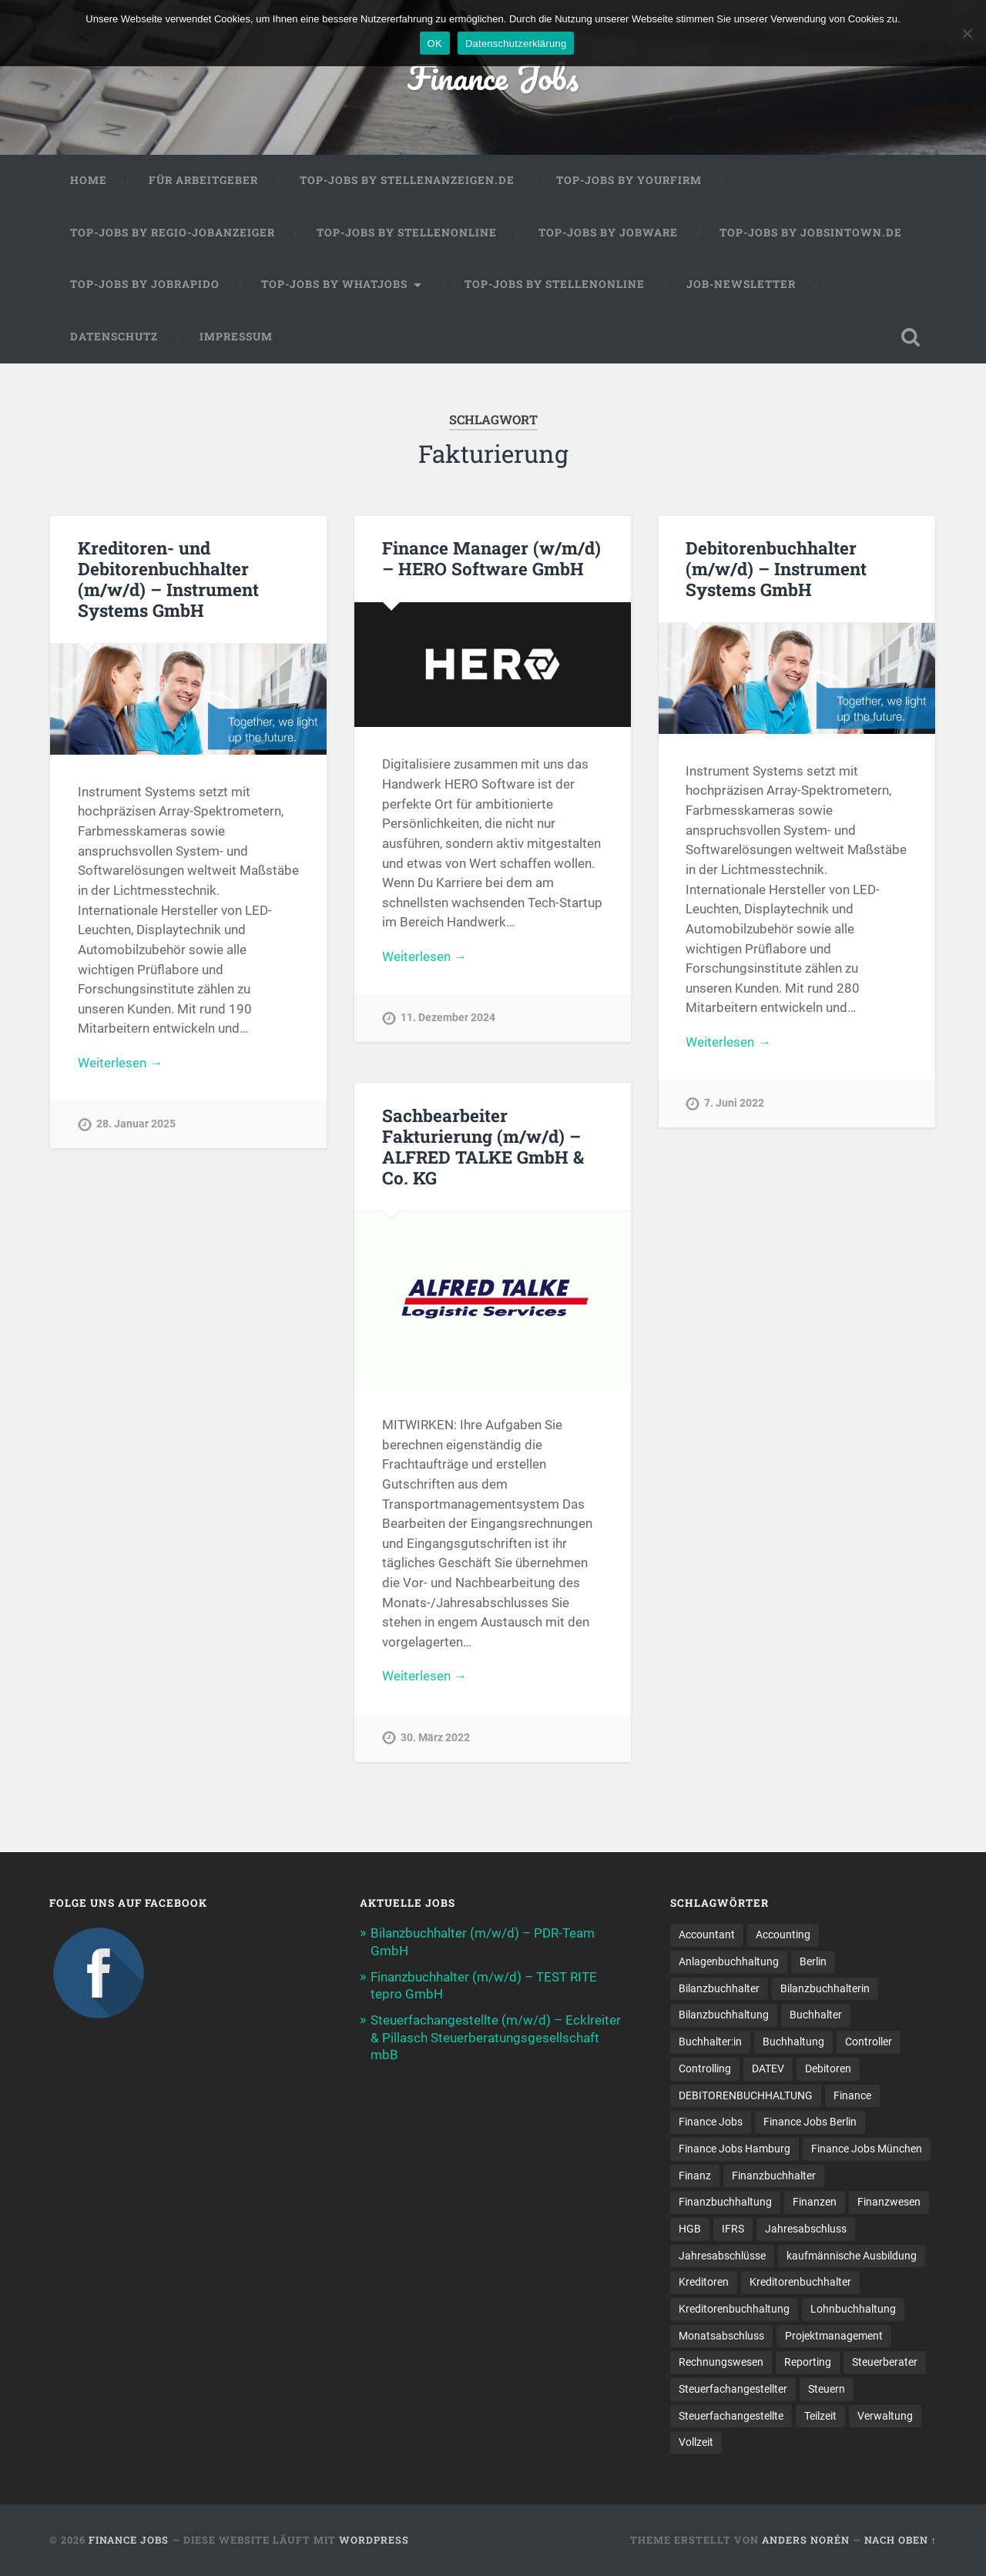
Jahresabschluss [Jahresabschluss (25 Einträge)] (806, 2229)
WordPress (374, 2540)
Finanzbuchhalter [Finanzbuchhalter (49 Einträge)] (774, 2175)
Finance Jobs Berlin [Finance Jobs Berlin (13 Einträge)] (810, 2121)
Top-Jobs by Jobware (608, 233)
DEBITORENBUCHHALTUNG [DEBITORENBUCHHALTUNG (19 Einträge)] (746, 2095)
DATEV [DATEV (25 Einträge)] (768, 2068)
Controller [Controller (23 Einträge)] (868, 2041)
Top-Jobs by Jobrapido (145, 284)
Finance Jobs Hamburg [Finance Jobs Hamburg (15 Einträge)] (734, 2148)
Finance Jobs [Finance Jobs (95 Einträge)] (711, 2121)
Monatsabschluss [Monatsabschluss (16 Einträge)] (721, 2336)
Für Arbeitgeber (203, 180)
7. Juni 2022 (734, 1103)
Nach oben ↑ (900, 2540)
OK (435, 43)
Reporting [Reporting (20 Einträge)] (807, 2362)
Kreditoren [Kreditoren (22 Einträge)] (704, 2282)
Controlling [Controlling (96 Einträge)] (705, 2068)
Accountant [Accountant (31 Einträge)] (707, 1934)
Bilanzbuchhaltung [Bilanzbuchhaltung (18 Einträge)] (724, 2014)
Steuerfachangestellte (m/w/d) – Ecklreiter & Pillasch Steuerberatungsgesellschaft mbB (496, 2037)
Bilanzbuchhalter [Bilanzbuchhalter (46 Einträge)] (719, 1988)
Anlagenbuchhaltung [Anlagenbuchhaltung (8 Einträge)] (729, 1961)
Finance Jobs (493, 76)
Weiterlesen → (120, 1062)
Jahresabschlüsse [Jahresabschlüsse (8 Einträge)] (722, 2255)
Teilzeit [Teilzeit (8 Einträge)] (820, 2416)
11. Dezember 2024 (448, 1017)
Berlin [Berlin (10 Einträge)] (813, 1961)
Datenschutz (114, 336)
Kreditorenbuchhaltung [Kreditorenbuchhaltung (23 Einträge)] (734, 2309)
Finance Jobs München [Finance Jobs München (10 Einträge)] (866, 2148)
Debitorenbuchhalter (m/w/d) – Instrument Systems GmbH (776, 568)
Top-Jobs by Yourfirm (629, 180)
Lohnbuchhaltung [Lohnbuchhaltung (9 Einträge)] (853, 2309)
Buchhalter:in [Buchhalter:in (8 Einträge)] (710, 2041)
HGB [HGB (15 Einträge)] (690, 2229)
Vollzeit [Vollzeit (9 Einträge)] (696, 2442)
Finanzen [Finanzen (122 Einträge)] (815, 2202)
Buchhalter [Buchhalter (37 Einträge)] (816, 2014)
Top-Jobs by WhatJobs (334, 284)
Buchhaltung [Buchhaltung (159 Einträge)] (793, 2041)
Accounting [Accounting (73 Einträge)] (783, 1934)
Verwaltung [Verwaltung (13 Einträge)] (885, 2416)
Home (88, 180)
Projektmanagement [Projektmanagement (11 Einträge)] (834, 2336)
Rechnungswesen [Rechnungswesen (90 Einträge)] (721, 2362)
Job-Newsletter (741, 284)
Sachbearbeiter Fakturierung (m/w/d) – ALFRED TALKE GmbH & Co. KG (483, 1146)
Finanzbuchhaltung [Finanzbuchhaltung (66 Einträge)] (725, 2202)
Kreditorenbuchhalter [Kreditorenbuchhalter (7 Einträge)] (800, 2282)
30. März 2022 (435, 1737)
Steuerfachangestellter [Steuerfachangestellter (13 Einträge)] (733, 2389)
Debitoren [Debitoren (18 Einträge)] (828, 2068)
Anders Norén (806, 2540)
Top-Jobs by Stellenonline (407, 233)
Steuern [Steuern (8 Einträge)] (826, 2389)
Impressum (236, 336)
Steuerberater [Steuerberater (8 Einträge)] (884, 2362)
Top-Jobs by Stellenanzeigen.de (407, 180)
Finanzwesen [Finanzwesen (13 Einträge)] (889, 2202)
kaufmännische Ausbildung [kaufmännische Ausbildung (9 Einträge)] (851, 2255)
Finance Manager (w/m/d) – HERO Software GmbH (491, 558)
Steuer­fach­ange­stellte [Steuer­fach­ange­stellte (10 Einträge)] (731, 2416)
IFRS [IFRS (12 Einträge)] (733, 2229)
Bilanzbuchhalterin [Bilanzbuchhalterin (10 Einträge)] (825, 1988)
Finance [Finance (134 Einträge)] (852, 2095)
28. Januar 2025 (136, 1124)
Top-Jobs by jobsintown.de (810, 233)
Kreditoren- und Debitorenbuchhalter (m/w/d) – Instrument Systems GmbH (168, 578)
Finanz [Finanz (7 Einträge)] (695, 2175)
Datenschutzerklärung (515, 43)
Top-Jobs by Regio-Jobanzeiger (172, 233)
